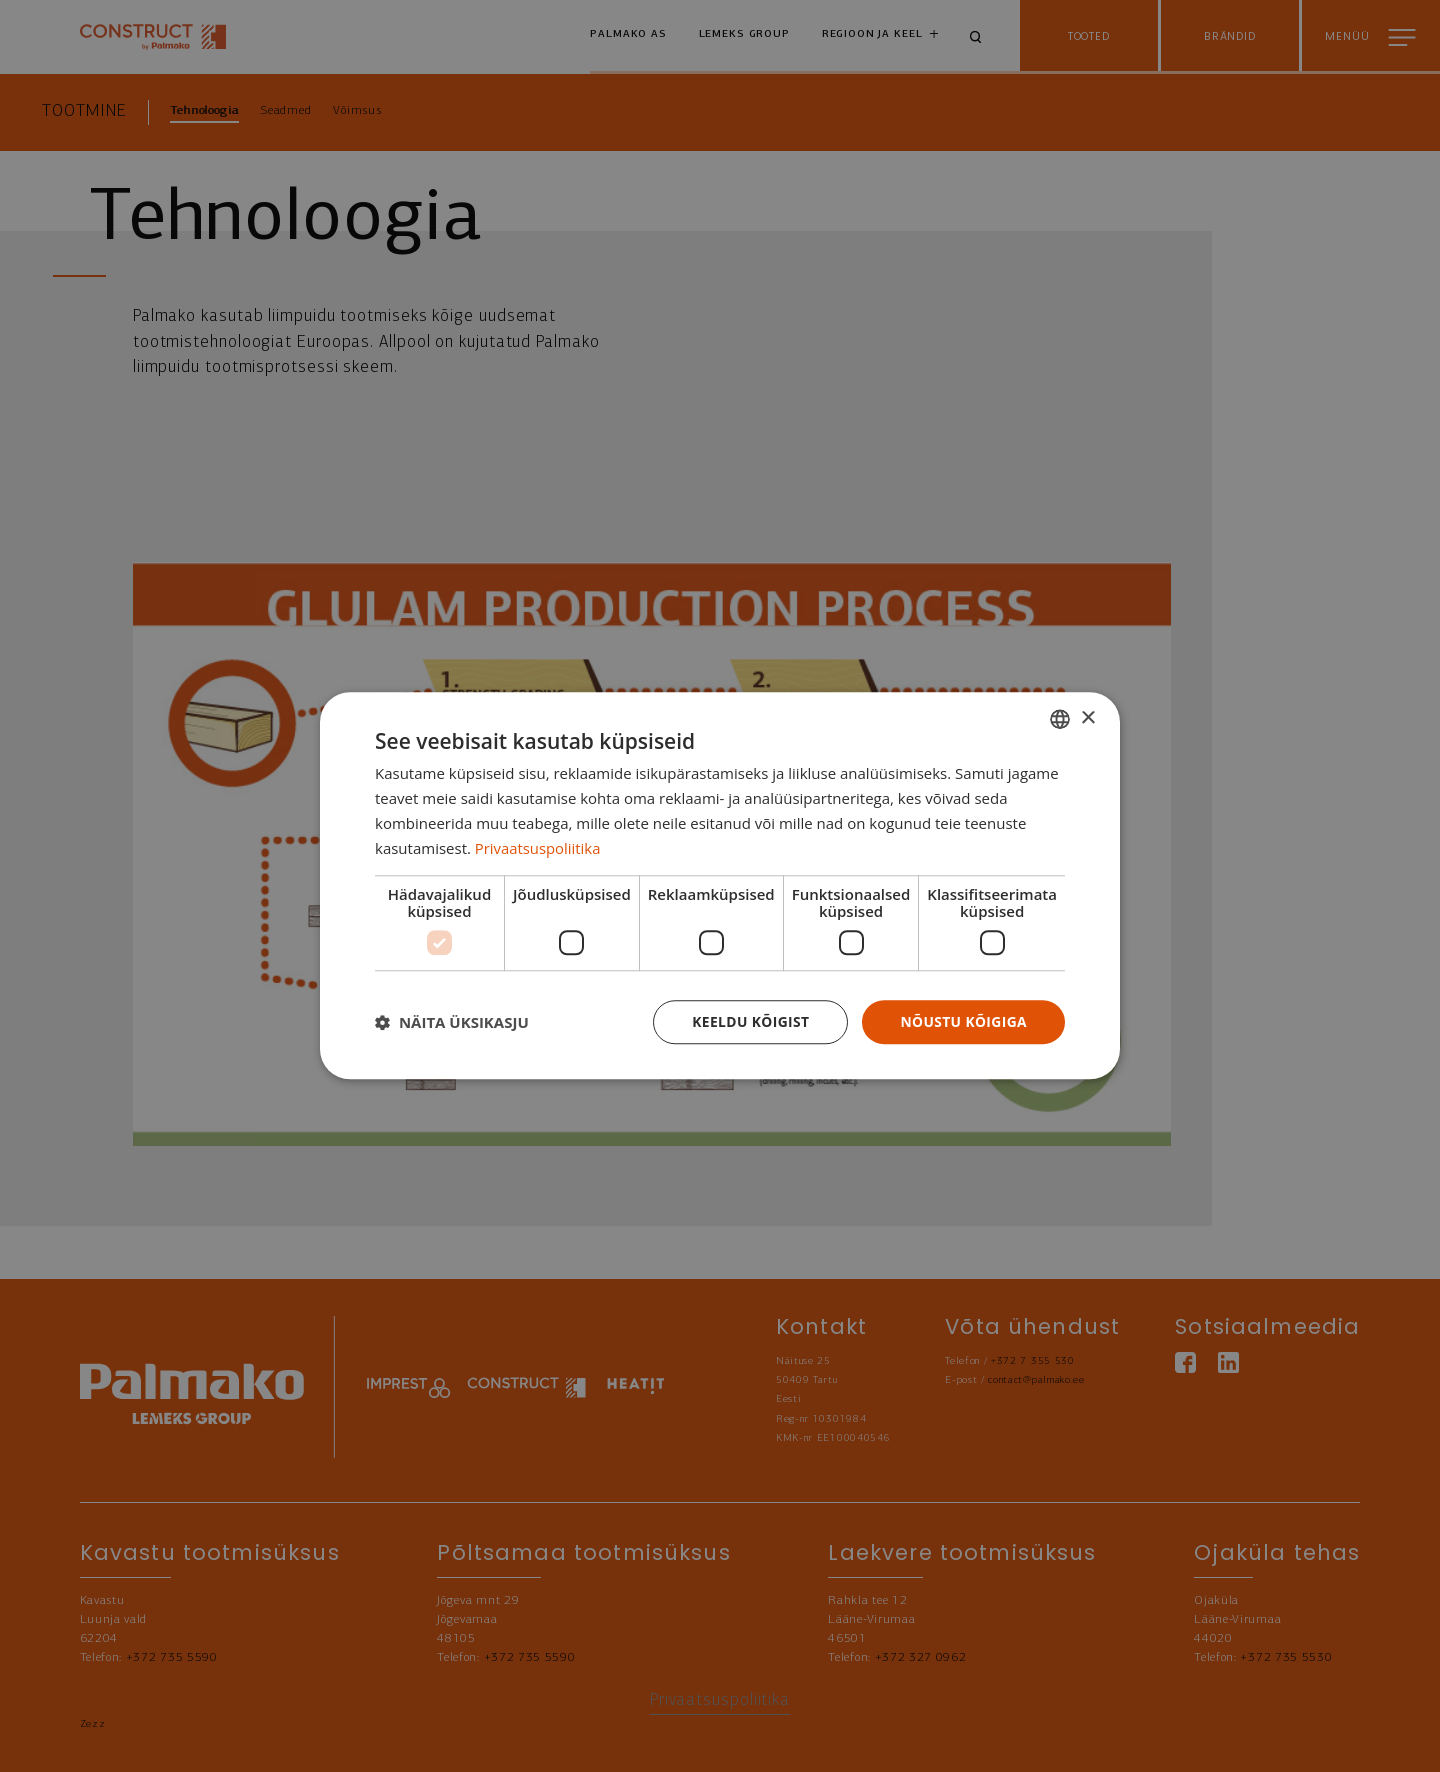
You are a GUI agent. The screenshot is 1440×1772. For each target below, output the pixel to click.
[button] (452, 1023)
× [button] (1087, 717)
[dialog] (720, 886)
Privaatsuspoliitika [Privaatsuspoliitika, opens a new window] (538, 848)
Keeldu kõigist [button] (748, 1021)
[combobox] (1060, 719)
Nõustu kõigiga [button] (963, 1021)
